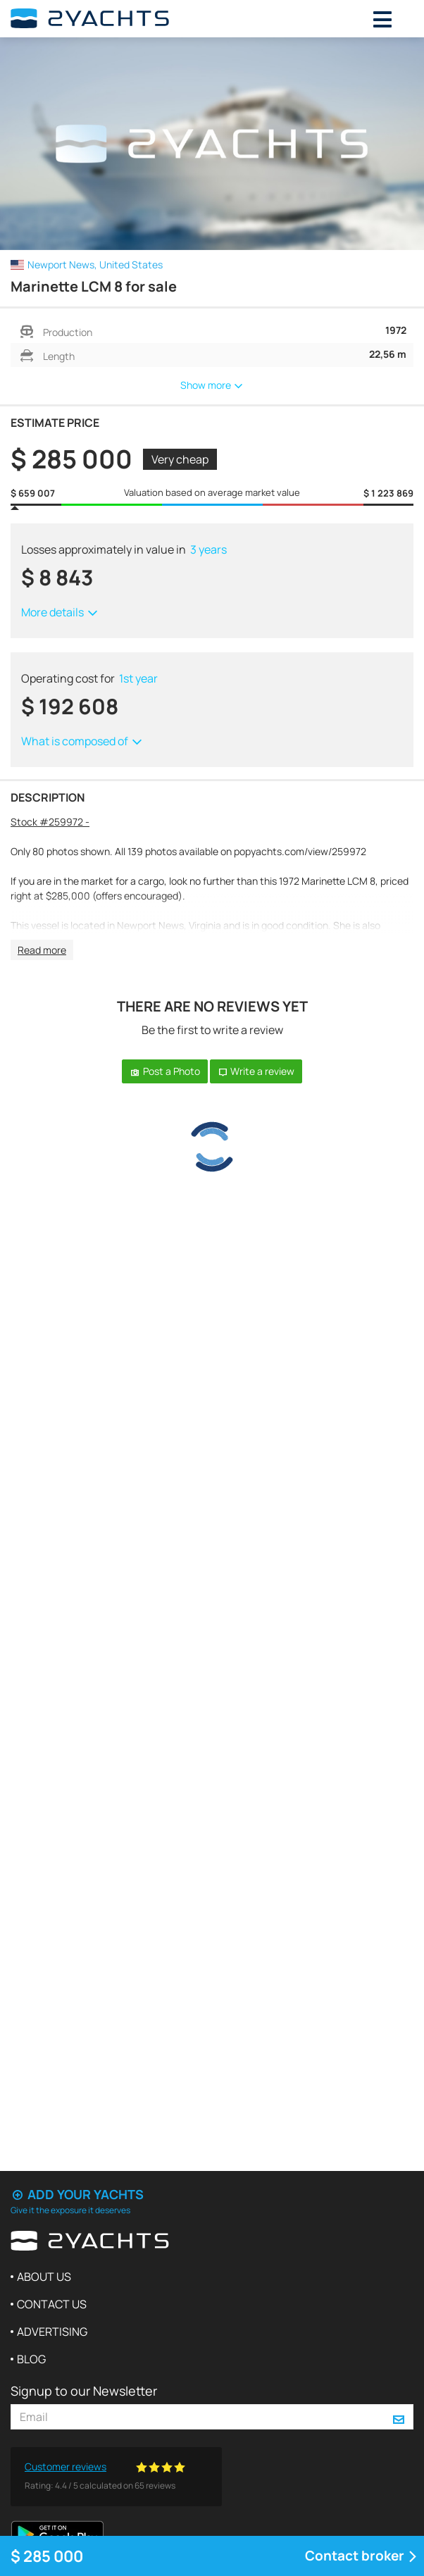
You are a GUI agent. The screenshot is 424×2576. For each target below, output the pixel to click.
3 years (208, 549)
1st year (138, 678)
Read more (42, 950)
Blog (31, 2359)
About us (44, 2276)
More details (60, 612)
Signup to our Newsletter (84, 2390)
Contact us (52, 2304)
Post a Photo (165, 1071)
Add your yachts (77, 2194)
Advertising (52, 2331)
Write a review (256, 1071)
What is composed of (82, 741)
